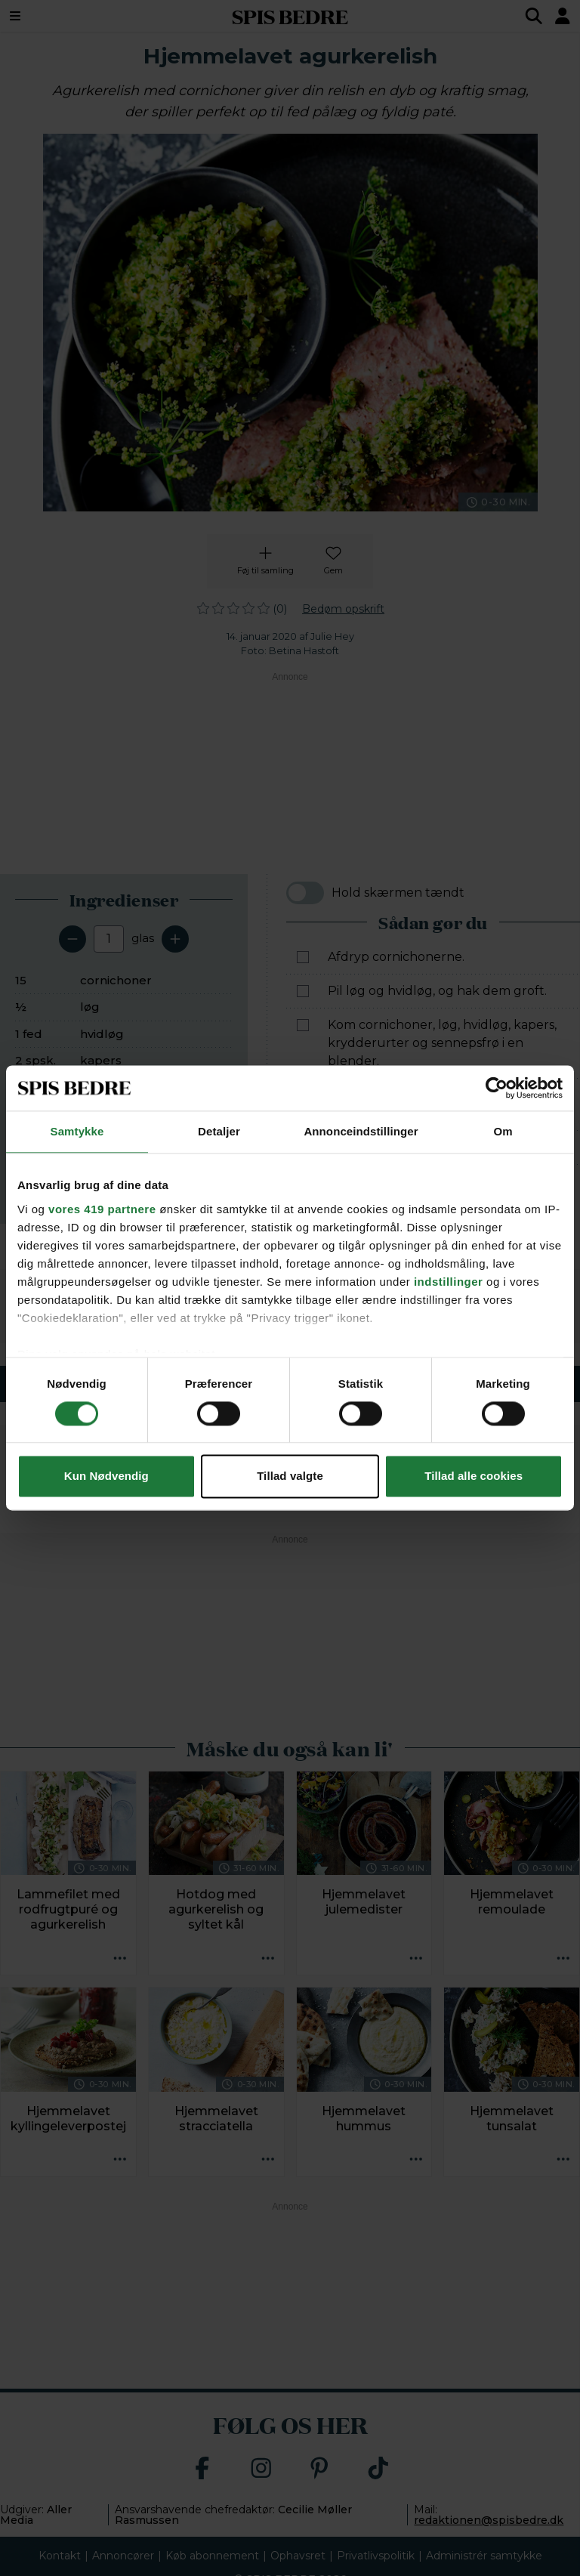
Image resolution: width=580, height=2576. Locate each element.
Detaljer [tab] (219, 1131)
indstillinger (448, 1281)
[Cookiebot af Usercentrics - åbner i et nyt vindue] (496, 1087)
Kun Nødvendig (106, 1476)
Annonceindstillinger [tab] (361, 1131)
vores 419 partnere (102, 1209)
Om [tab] (502, 1131)
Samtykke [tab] (77, 1131)
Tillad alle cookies (473, 1476)
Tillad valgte (290, 1476)
